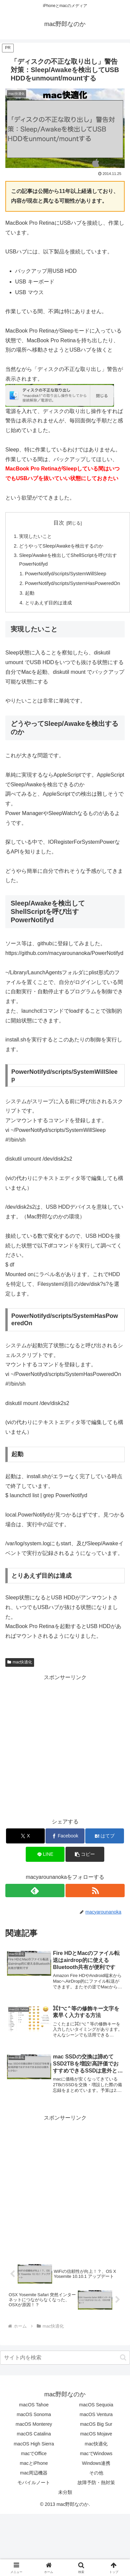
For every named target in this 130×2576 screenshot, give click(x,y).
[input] (65, 2358)
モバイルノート (33, 2482)
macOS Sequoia (96, 2404)
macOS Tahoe (33, 2404)
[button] (85, 1854)
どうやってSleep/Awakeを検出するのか (61, 546)
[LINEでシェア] (45, 1854)
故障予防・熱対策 (96, 2482)
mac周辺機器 (33, 2472)
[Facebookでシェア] (64, 1835)
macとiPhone (34, 2463)
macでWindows (96, 2453)
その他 (96, 2472)
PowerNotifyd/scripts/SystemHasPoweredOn (72, 583)
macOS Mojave (96, 2433)
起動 (29, 593)
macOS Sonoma (34, 2414)
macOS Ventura (96, 2414)
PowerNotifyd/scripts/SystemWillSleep (65, 573)
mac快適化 (19, 1662)
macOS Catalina (34, 2433)
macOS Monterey (34, 2424)
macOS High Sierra (34, 2443)
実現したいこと (35, 536)
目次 (58, 523)
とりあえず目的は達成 (48, 602)
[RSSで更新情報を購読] (95, 1890)
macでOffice (34, 2453)
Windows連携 (96, 2463)
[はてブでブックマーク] (104, 1835)
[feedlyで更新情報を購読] (34, 1890)
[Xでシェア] (25, 1835)
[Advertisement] (62, 1745)
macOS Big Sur (96, 2424)
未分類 (65, 2492)
